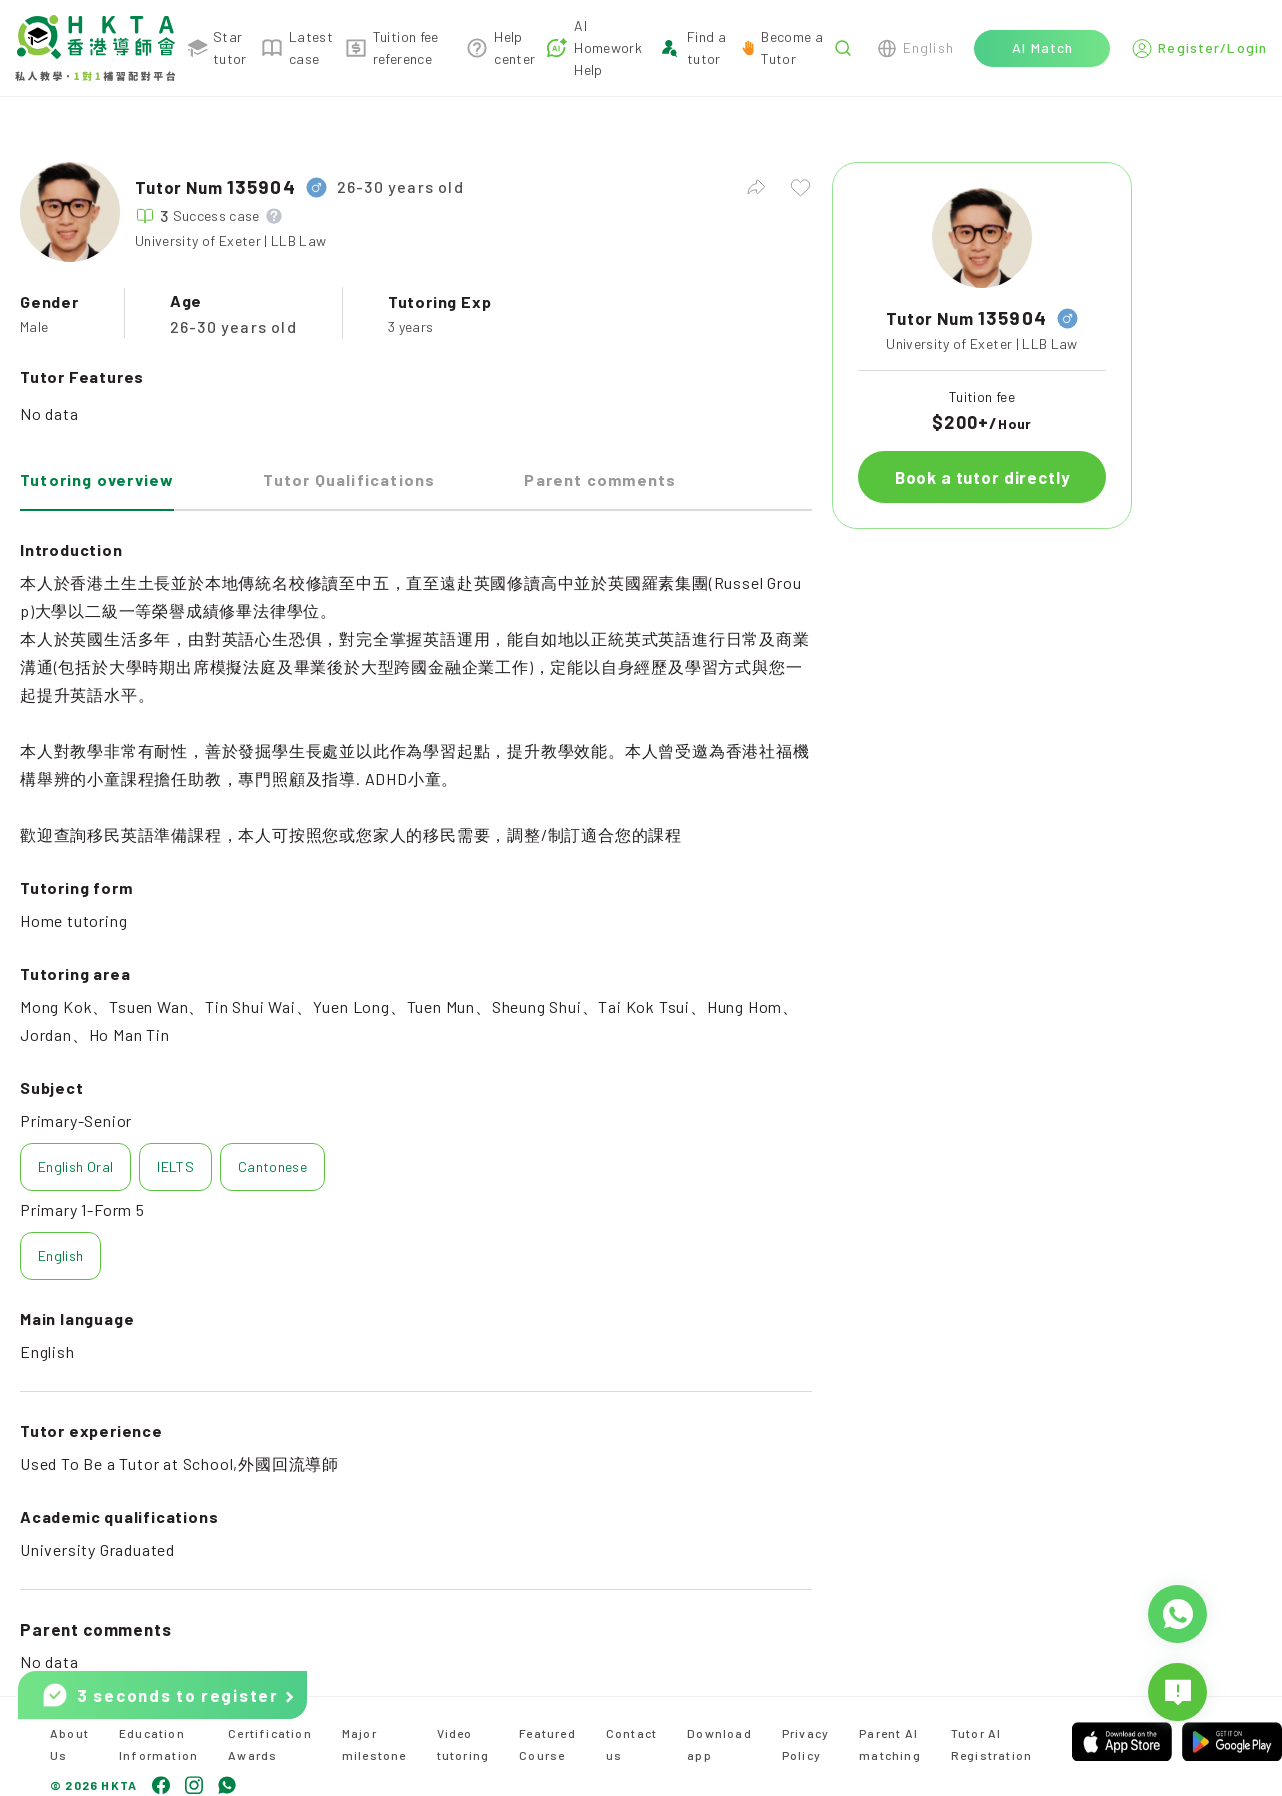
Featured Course (547, 1744)
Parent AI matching (890, 1744)
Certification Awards (270, 1744)
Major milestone (374, 1744)
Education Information (158, 1744)
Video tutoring (463, 1744)
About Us (69, 1744)
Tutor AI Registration (991, 1744)
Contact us (631, 1744)
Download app (719, 1744)
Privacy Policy (805, 1744)
